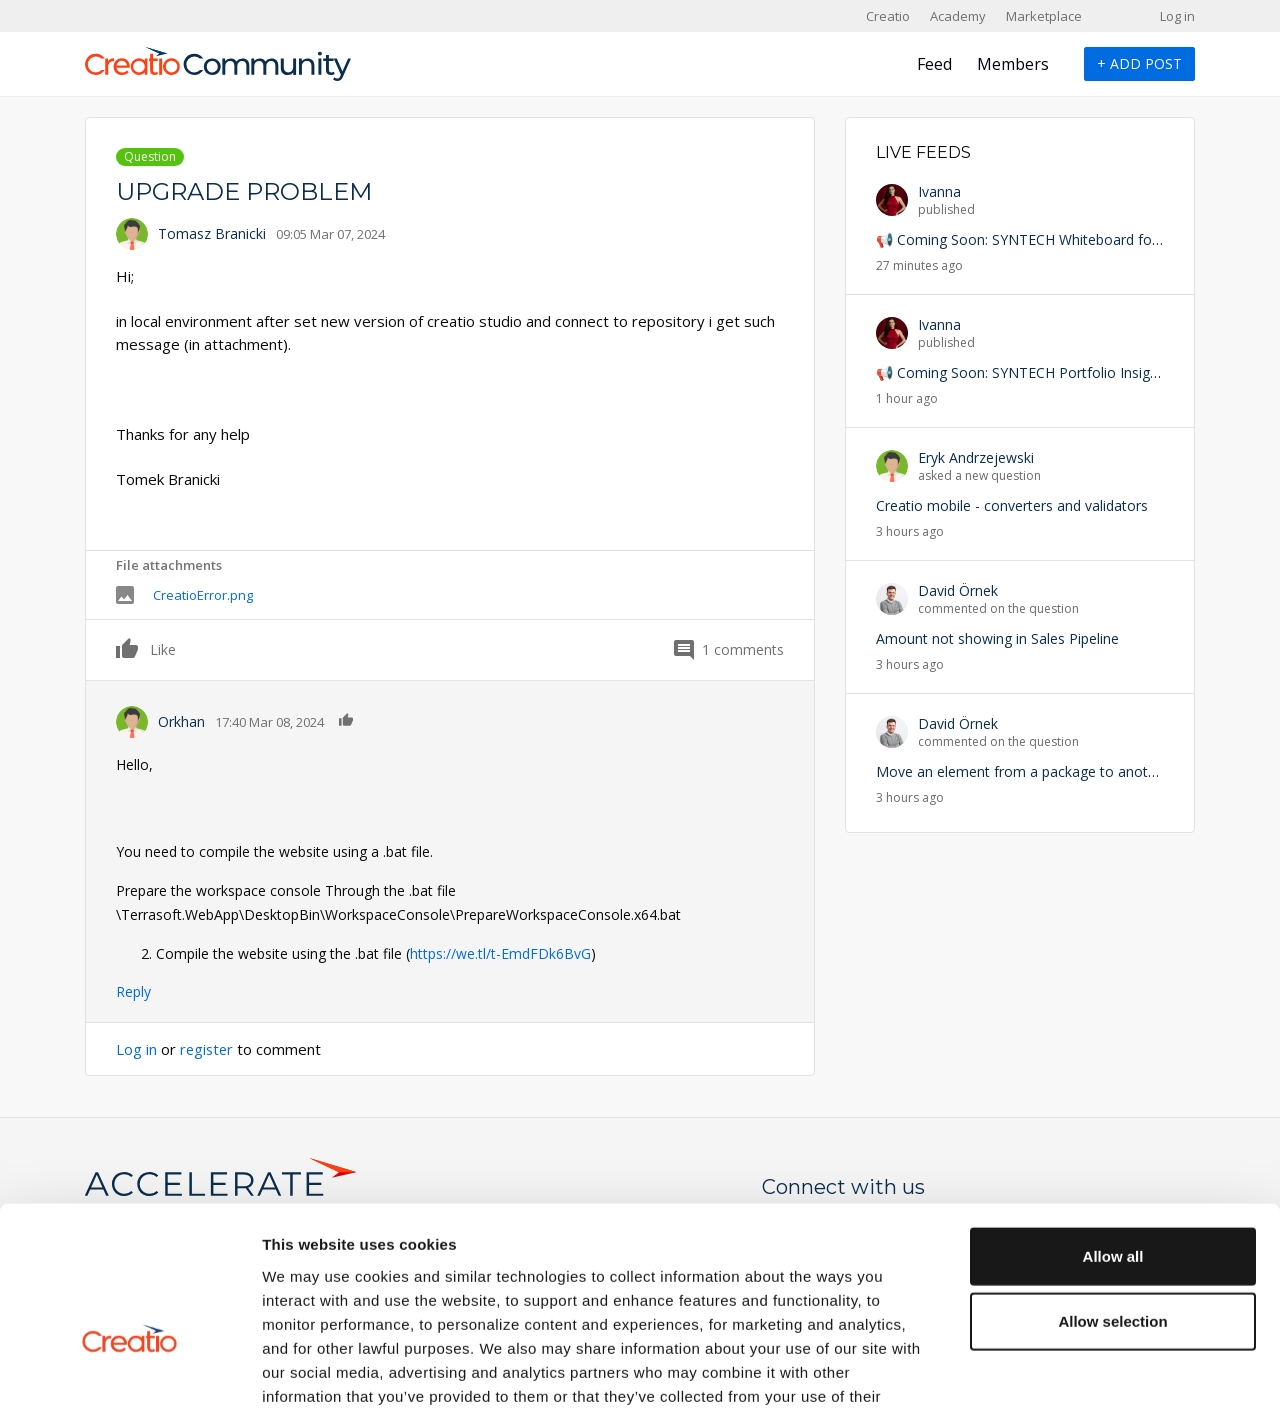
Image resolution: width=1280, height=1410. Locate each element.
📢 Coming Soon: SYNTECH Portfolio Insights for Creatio (1060, 372)
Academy (958, 16)
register (208, 1049)
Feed (934, 64)
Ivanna (939, 191)
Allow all (1113, 1125)
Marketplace (1044, 16)
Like (128, 648)
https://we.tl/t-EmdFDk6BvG (500, 953)
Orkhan (181, 721)
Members (1013, 64)
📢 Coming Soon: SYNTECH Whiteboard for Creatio (1042, 239)
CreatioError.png (203, 595)
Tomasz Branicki (212, 233)
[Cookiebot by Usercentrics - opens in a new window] (129, 1371)
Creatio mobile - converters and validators (1012, 505)
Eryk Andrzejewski (976, 457)
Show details (1049, 1370)
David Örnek (958, 590)
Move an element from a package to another (1022, 771)
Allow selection (1112, 1191)
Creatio (888, 16)
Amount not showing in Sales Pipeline (997, 638)
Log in (1177, 16)
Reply (133, 991)
